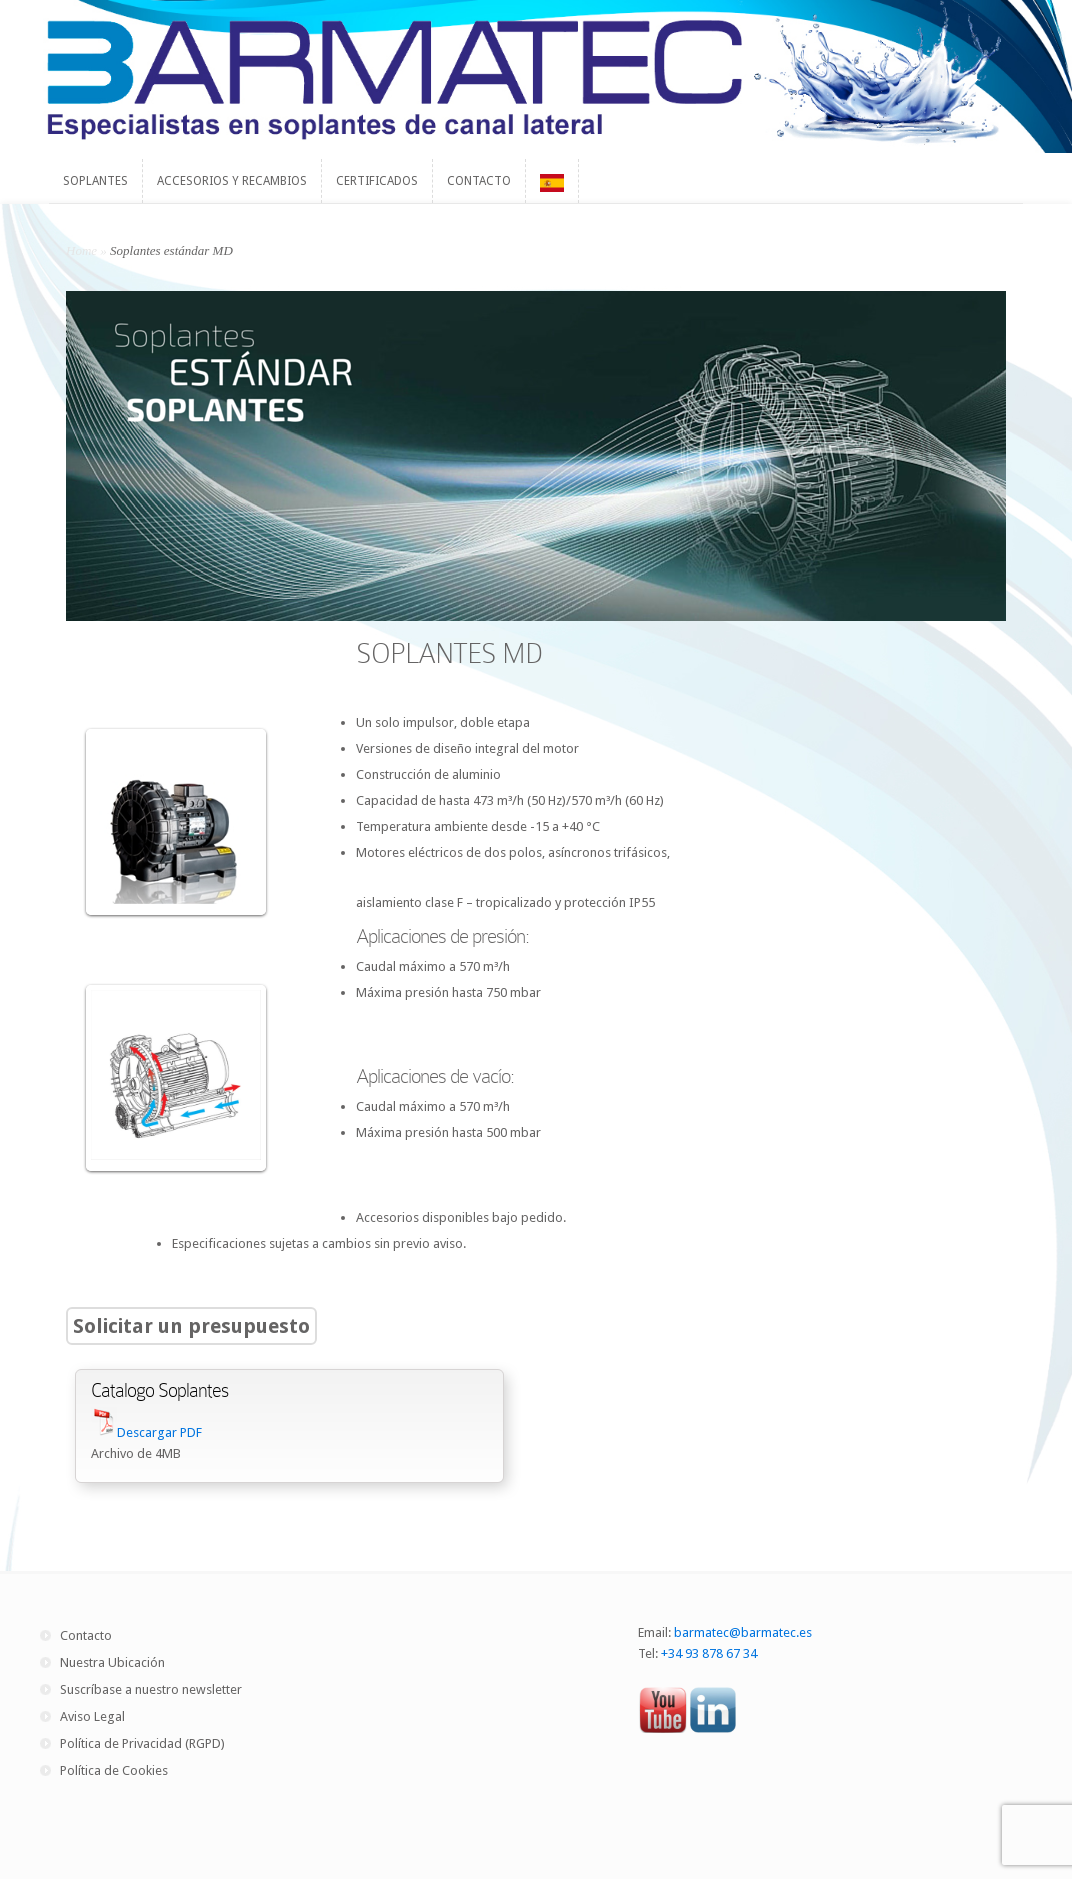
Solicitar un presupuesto (191, 1326)
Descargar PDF (159, 1432)
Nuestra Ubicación (112, 1662)
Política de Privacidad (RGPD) (142, 1743)
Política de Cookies (114, 1770)
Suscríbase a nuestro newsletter (151, 1689)
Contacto (86, 1635)
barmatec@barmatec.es (743, 1632)
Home (81, 250)
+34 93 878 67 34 (709, 1653)
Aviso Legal (92, 1716)
